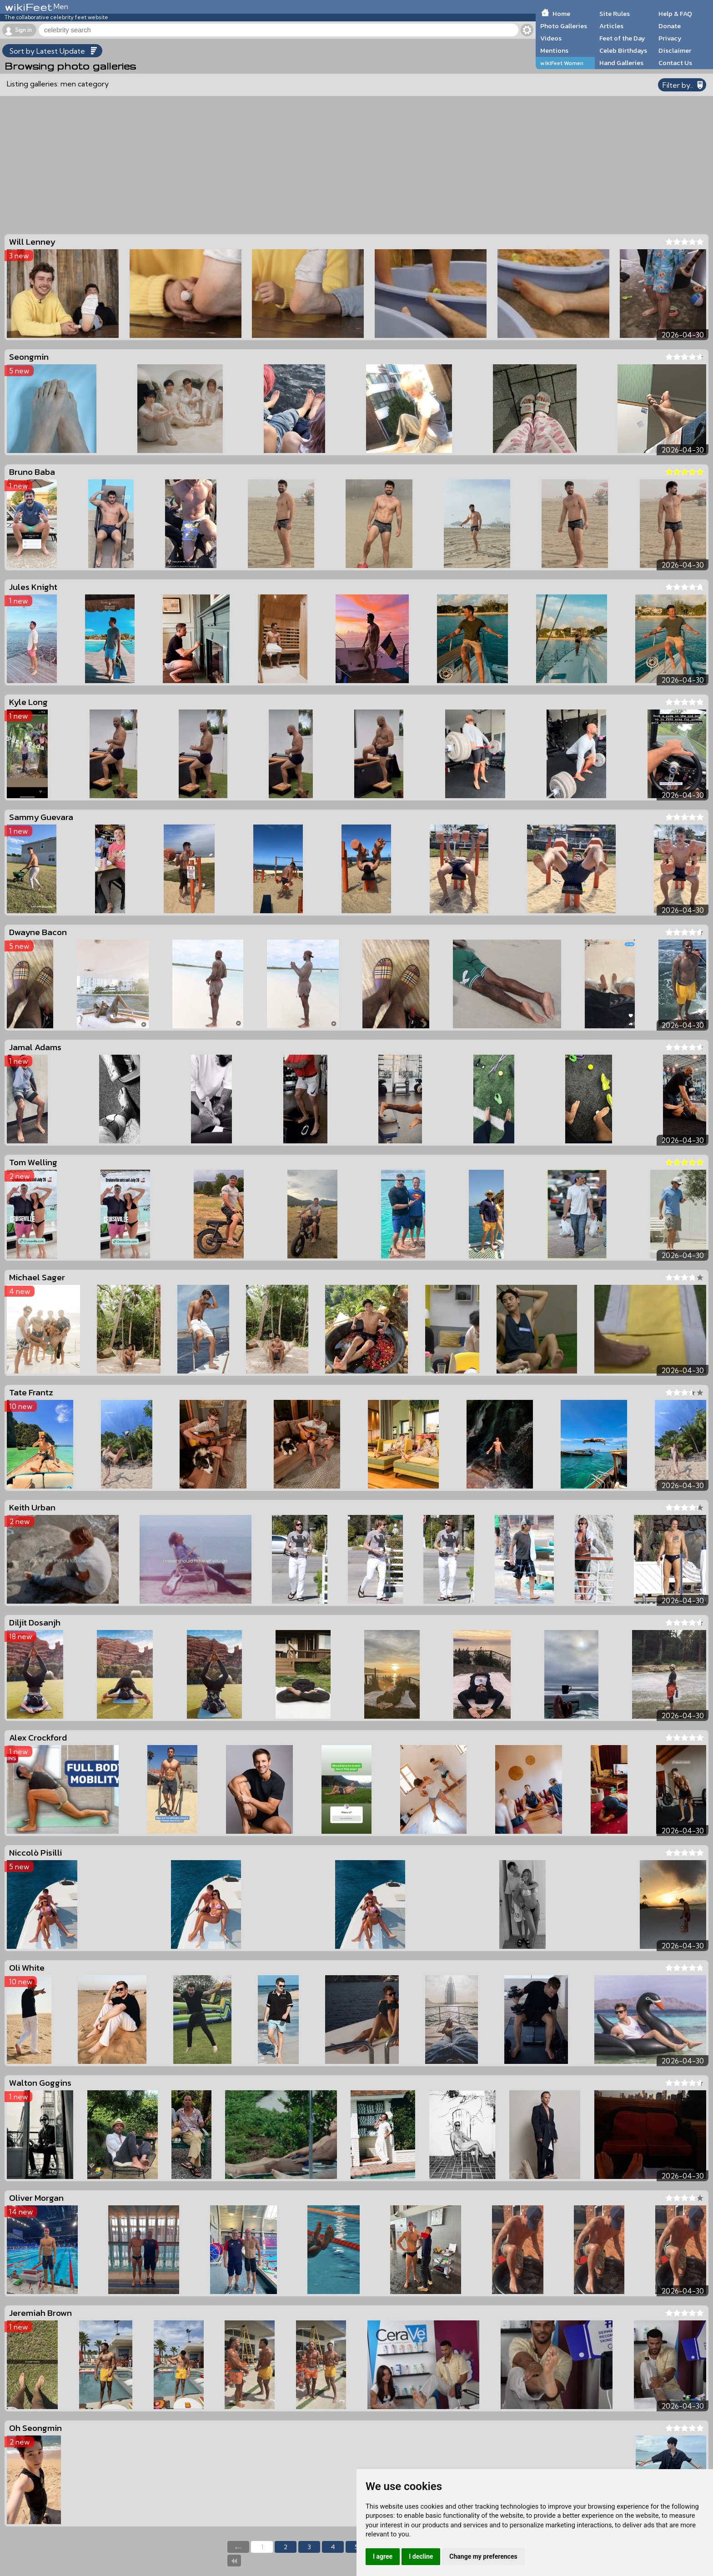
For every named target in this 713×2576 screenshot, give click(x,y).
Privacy (670, 38)
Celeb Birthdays (623, 50)
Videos (551, 38)
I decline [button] (421, 2556)
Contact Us (675, 63)
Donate (669, 26)
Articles (611, 26)
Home (561, 14)
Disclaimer (674, 50)
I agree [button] (382, 2556)
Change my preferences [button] (483, 2556)
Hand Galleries (621, 63)
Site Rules (614, 14)
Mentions (554, 50)
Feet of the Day (622, 38)
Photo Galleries (563, 26)
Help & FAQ (675, 14)
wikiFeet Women (561, 63)
